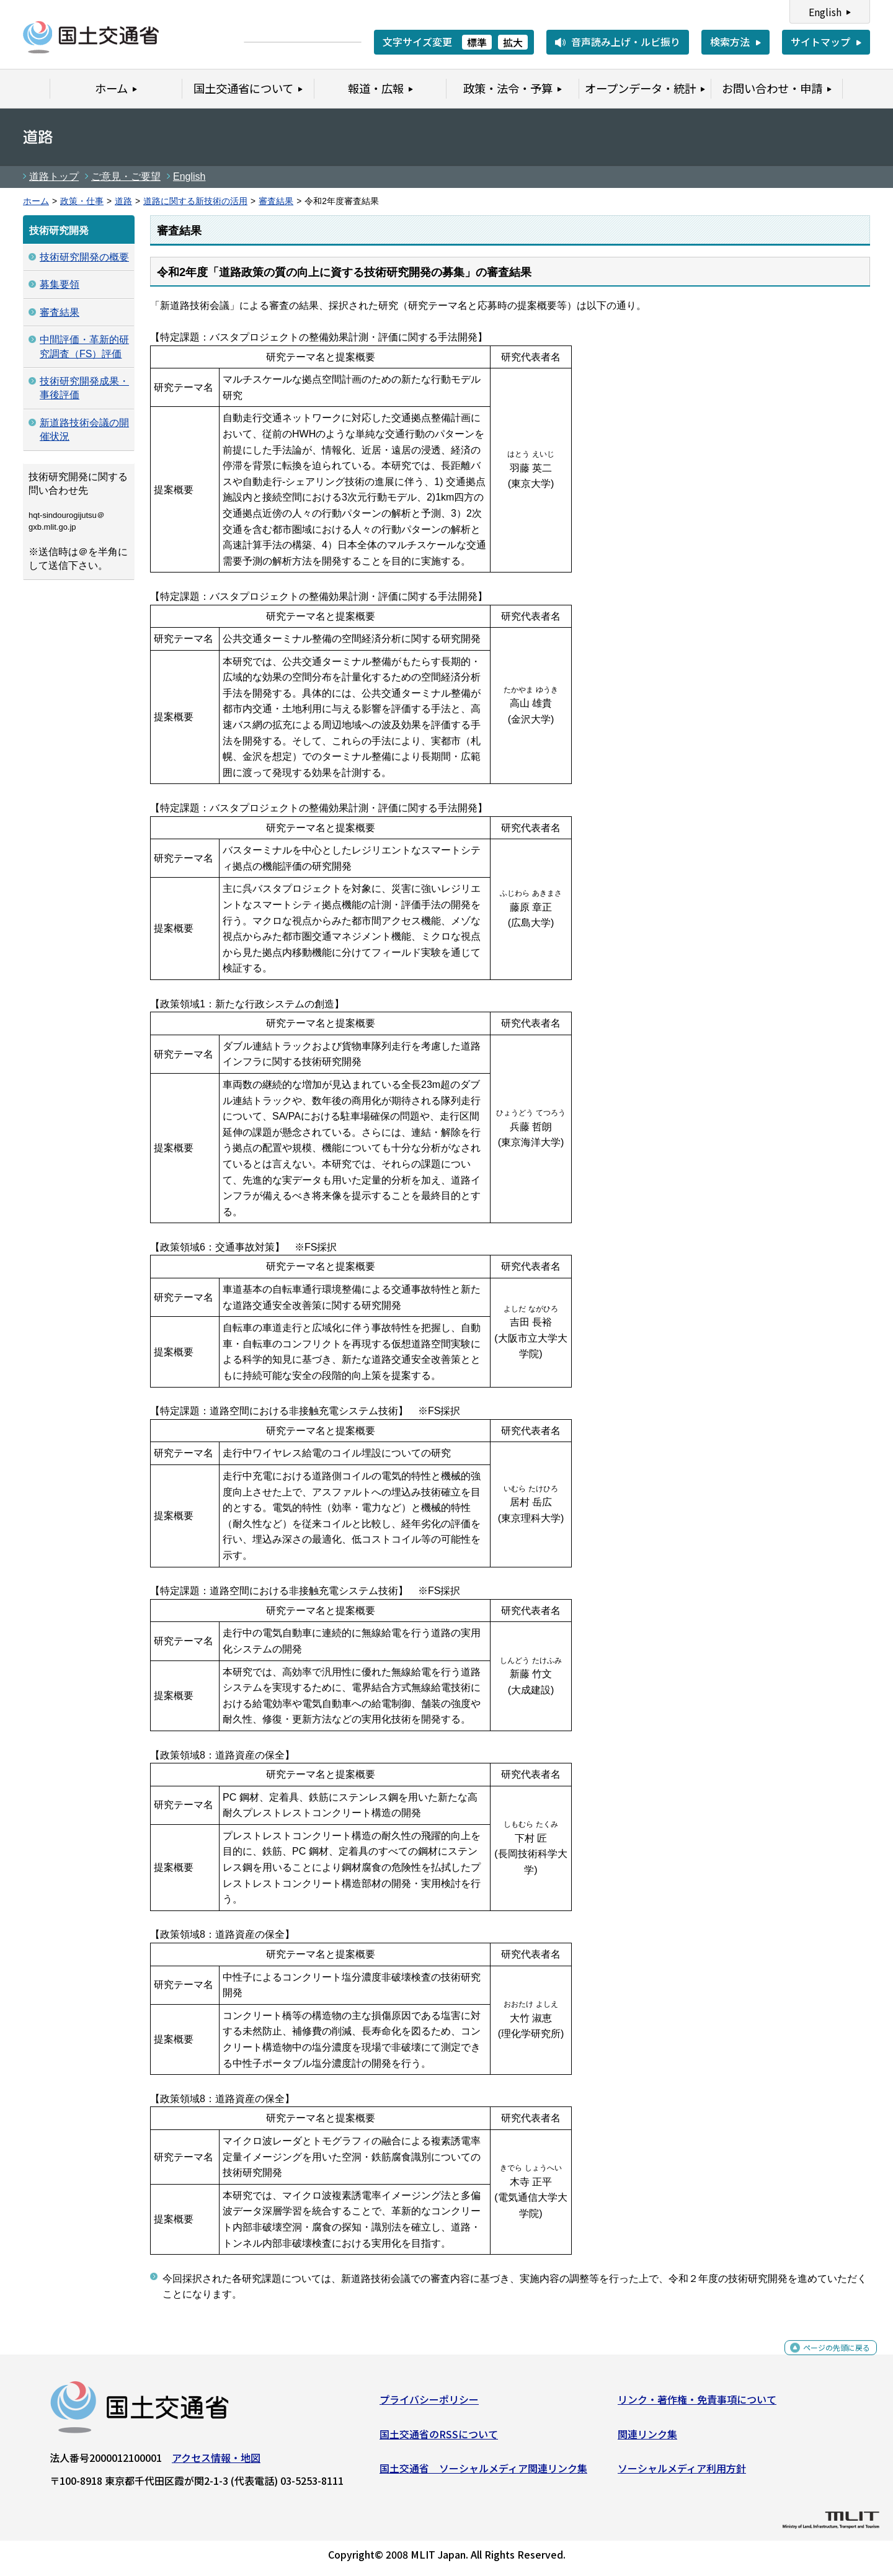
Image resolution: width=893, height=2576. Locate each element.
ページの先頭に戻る (826, 2359)
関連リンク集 (647, 2438)
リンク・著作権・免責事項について (697, 2404)
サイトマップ (820, 41)
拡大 (513, 42)
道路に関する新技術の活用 (195, 201)
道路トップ (54, 176)
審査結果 (276, 201)
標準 (477, 42)
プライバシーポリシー (429, 2404)
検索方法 (730, 41)
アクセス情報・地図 (216, 2462)
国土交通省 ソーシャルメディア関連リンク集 (483, 2473)
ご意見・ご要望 (126, 176)
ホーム (36, 201)
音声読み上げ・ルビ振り (625, 41)
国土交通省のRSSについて (439, 2438)
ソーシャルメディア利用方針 (682, 2473)
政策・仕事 (82, 201)
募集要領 (59, 284)
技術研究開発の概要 (84, 257)
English (825, 11)
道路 (123, 201)
